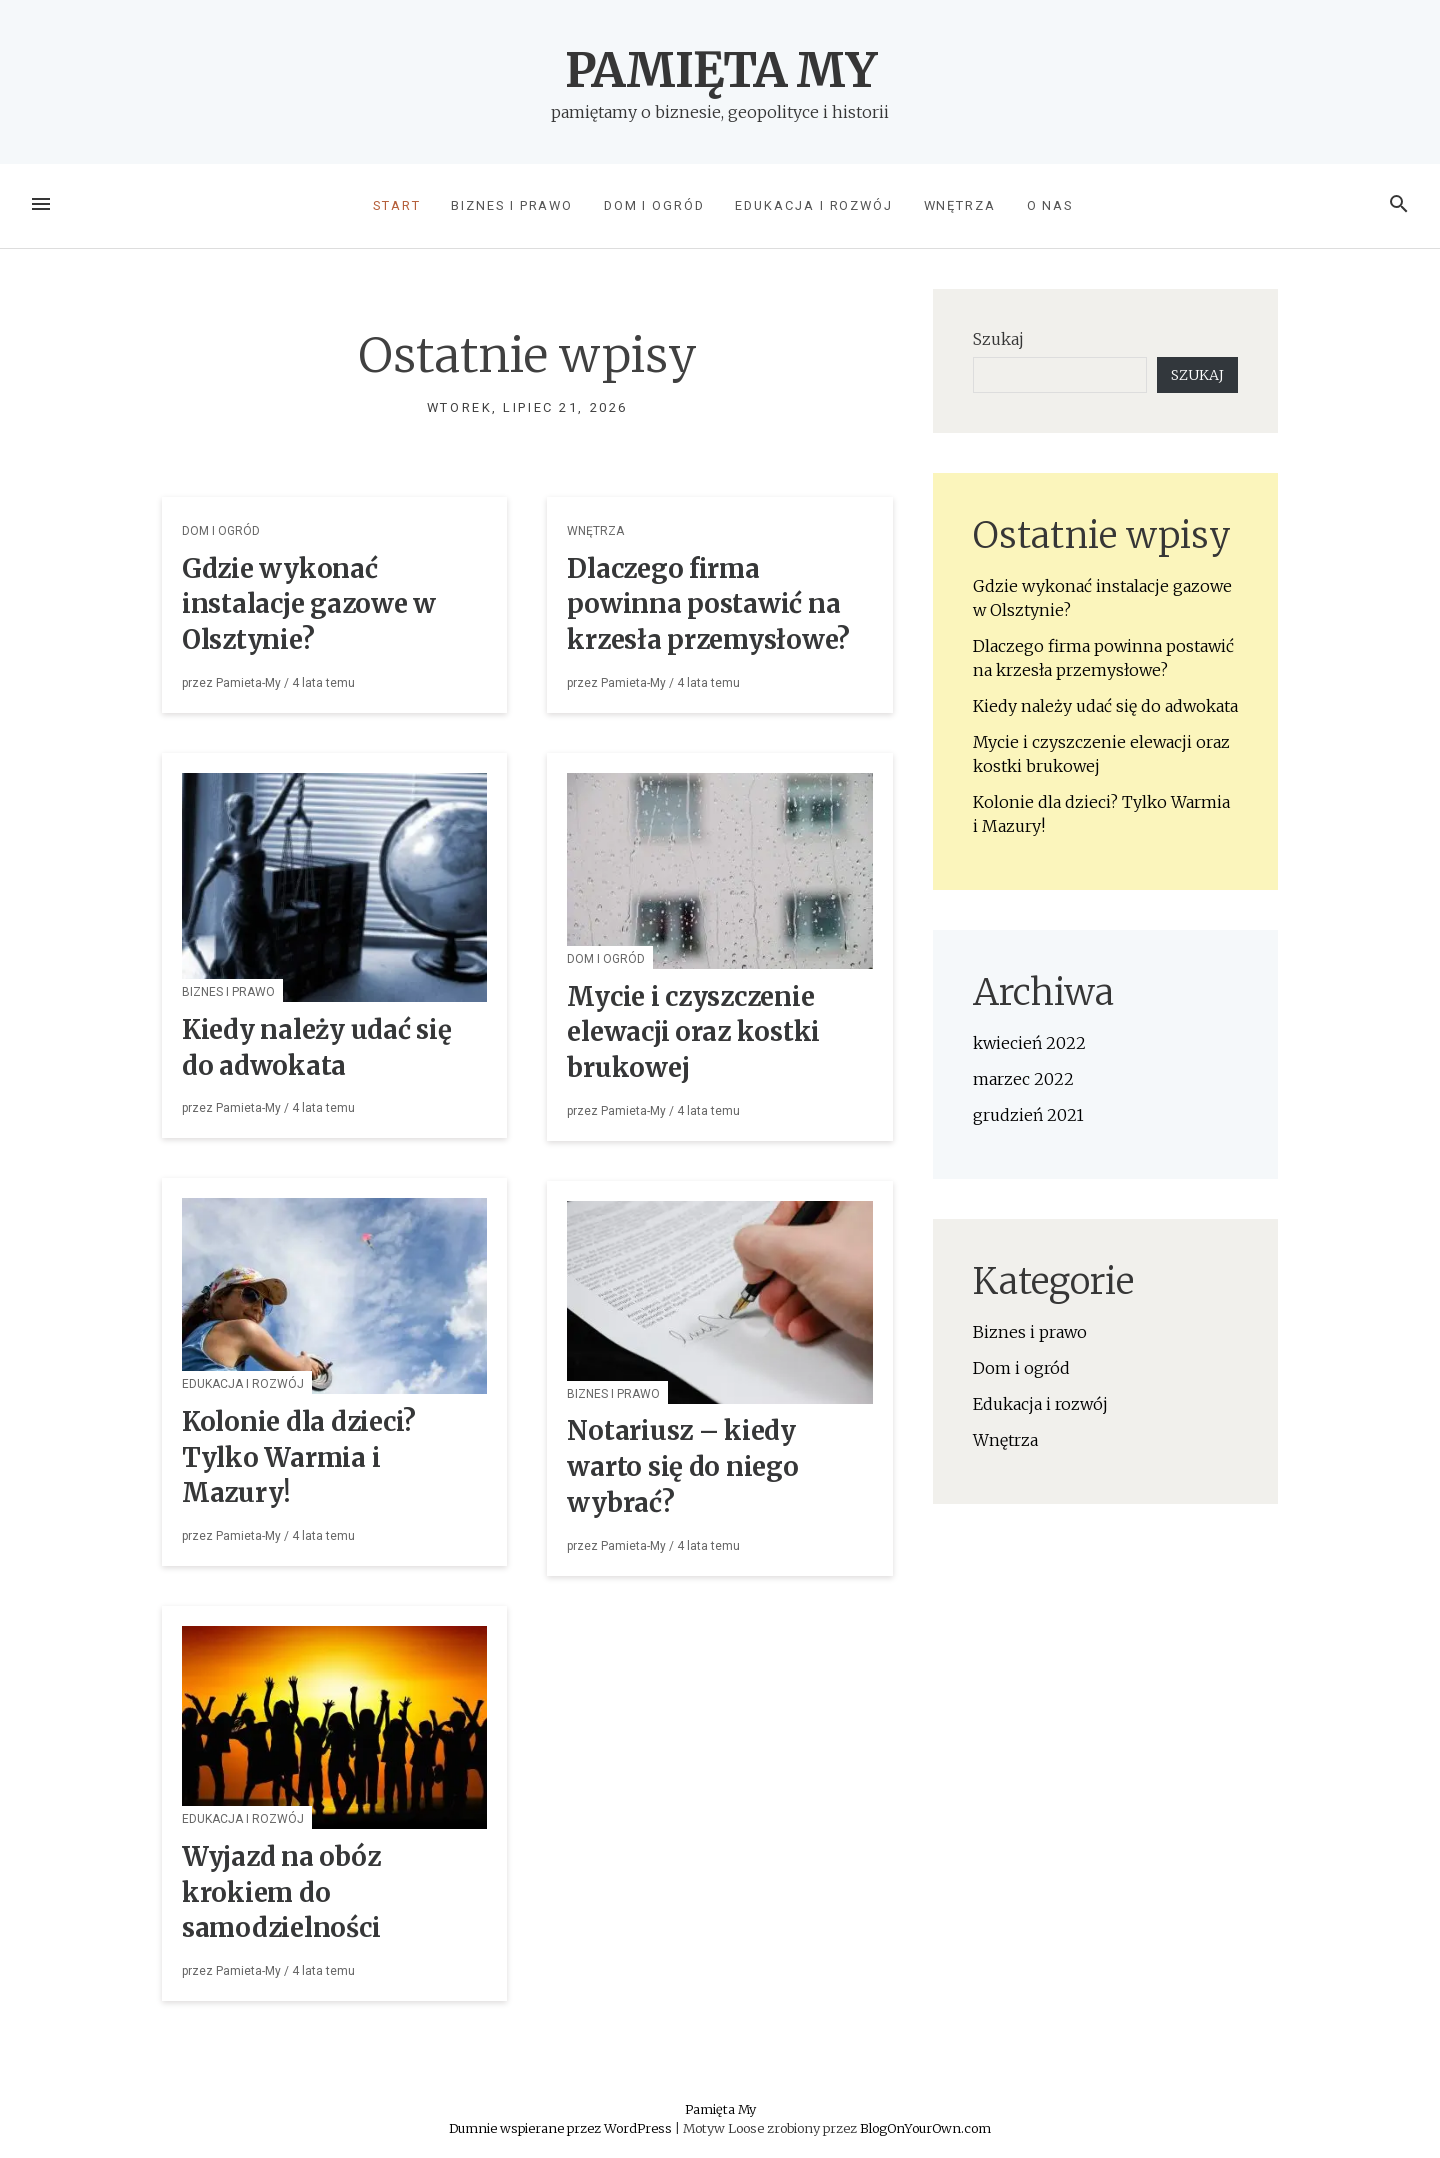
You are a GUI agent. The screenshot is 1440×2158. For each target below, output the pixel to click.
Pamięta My (720, 70)
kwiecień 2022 (1029, 1043)
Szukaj (998, 339)
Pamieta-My (248, 683)
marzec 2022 (1023, 1079)
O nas (1050, 205)
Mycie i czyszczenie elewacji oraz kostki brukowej (693, 1033)
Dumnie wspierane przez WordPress (562, 2128)
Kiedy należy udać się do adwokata (1105, 706)
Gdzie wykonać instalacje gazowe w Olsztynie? (309, 605)
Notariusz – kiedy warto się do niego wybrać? (682, 1467)
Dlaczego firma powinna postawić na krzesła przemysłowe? (708, 605)
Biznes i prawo (512, 205)
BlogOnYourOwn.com (925, 2128)
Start (397, 205)
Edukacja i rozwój (814, 205)
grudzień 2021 (1028, 1115)
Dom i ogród (654, 205)
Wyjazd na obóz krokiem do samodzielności (281, 1893)
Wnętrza (960, 205)
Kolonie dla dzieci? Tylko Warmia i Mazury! (299, 1458)
